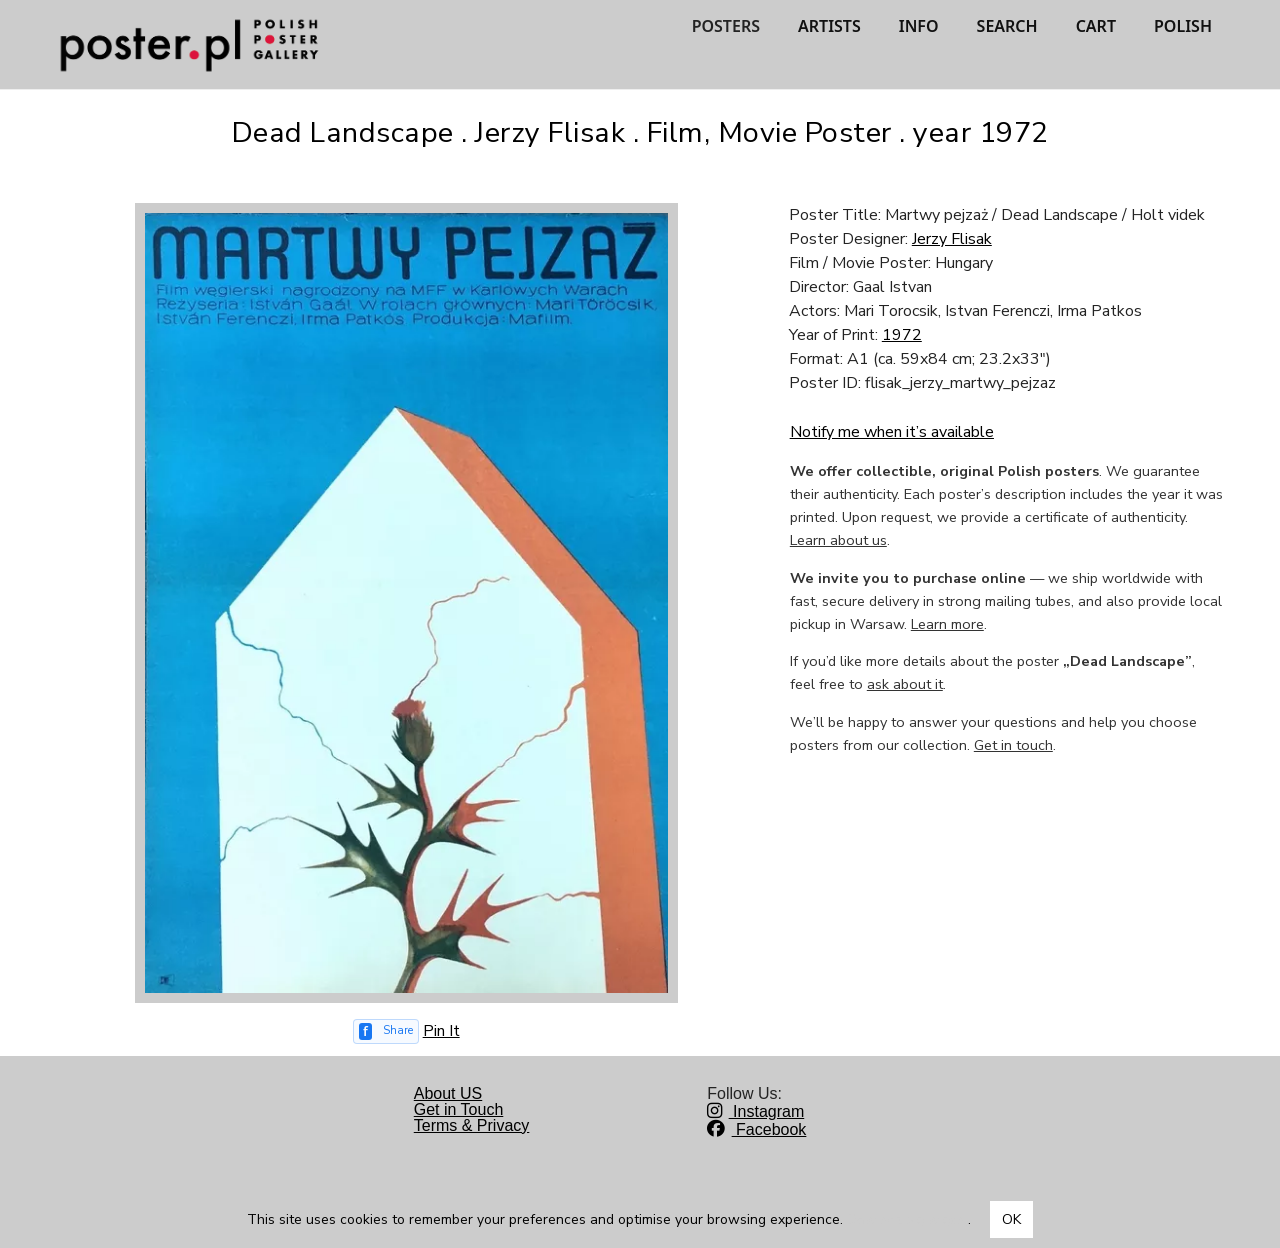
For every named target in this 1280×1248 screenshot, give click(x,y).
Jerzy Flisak (952, 239)
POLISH (1183, 26)
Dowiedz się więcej (907, 1219)
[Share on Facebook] (386, 1031)
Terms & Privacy (472, 1125)
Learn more (947, 624)
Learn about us (838, 540)
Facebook (756, 1129)
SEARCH (1007, 26)
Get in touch (1013, 745)
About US (448, 1093)
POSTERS (726, 26)
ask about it (905, 684)
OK (1011, 1219)
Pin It (441, 1031)
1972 (902, 335)
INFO (919, 26)
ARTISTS (829, 26)
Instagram (755, 1111)
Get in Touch (459, 1109)
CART (1096, 26)
